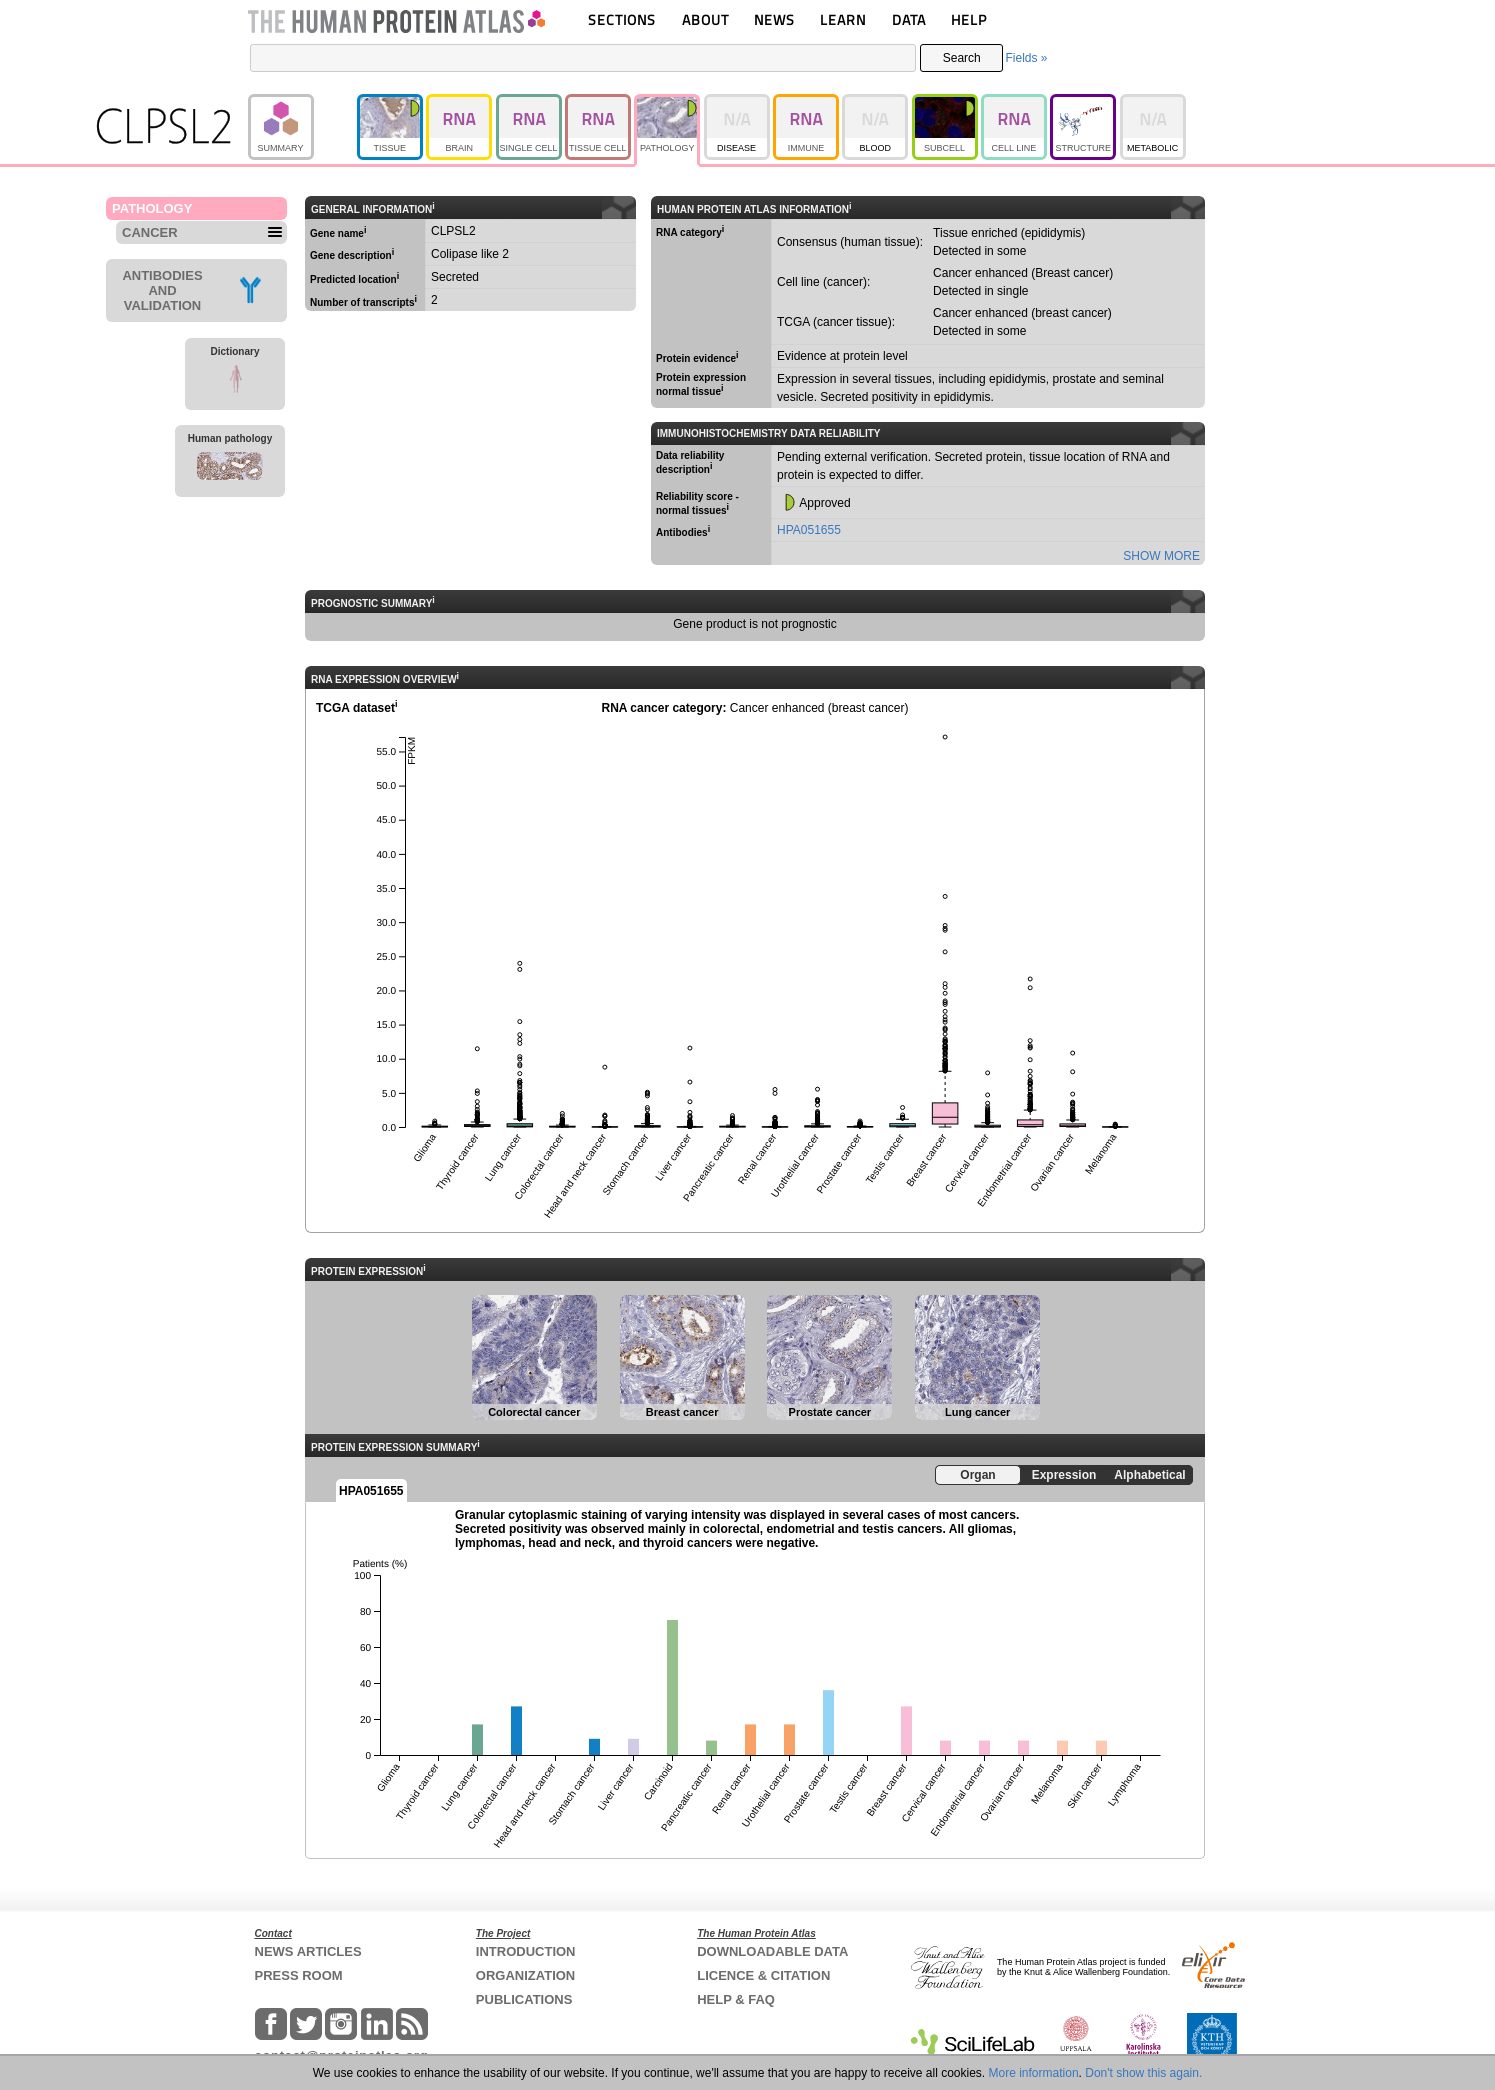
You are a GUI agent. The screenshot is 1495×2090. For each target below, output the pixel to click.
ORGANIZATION (525, 1975)
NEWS (774, 19)
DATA (909, 19)
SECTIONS (622, 19)
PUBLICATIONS (524, 1999)
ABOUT (705, 19)
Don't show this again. (1143, 2073)
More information (1034, 2073)
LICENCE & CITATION (763, 1975)
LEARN (843, 19)
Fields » (1026, 58)
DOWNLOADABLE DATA (772, 1951)
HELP (969, 19)
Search (962, 58)
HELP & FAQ (736, 1999)
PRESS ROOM (299, 1975)
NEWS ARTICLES (308, 1951)
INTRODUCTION (526, 1951)
